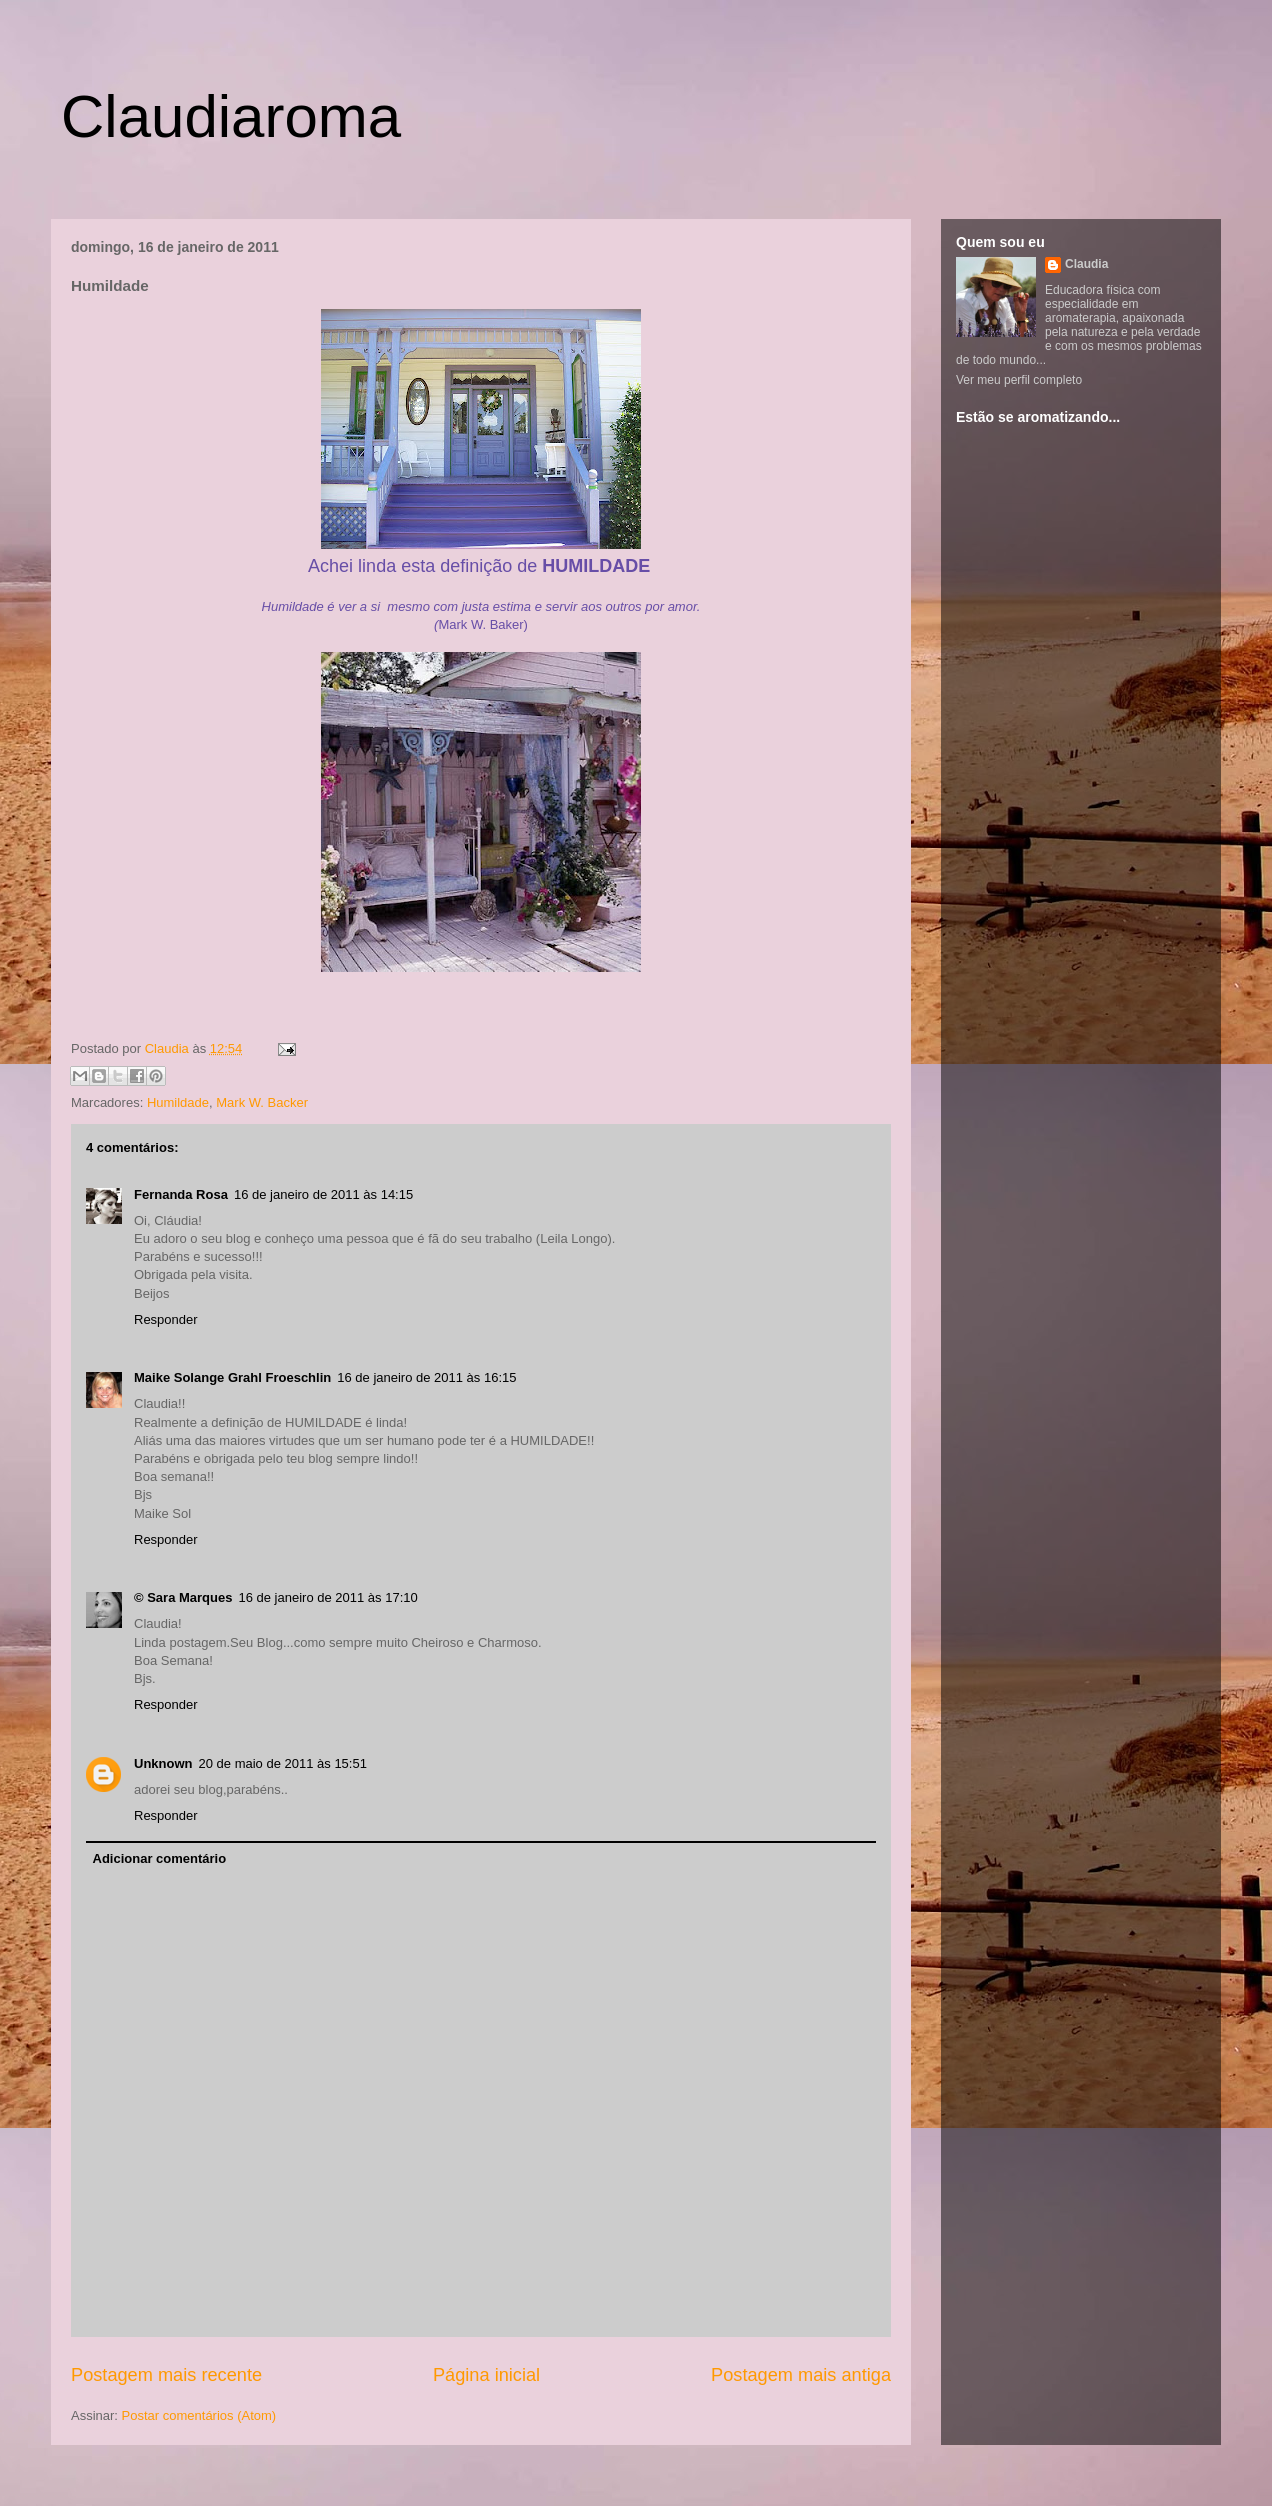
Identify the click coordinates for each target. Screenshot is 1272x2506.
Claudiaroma (231, 116)
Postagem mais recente (166, 2375)
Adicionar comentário (160, 1858)
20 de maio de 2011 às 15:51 (283, 1763)
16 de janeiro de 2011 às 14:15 (323, 1194)
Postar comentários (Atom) (199, 2415)
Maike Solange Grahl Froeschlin (232, 1377)
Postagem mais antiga (801, 2375)
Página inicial (486, 2375)
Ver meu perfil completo (1019, 380)
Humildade (178, 1102)
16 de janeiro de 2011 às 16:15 (426, 1377)
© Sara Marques (183, 1597)
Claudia (169, 1048)
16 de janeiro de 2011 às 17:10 (327, 1597)
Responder (166, 1319)
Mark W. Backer (262, 1102)
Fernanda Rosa (181, 1194)
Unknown (163, 1763)
